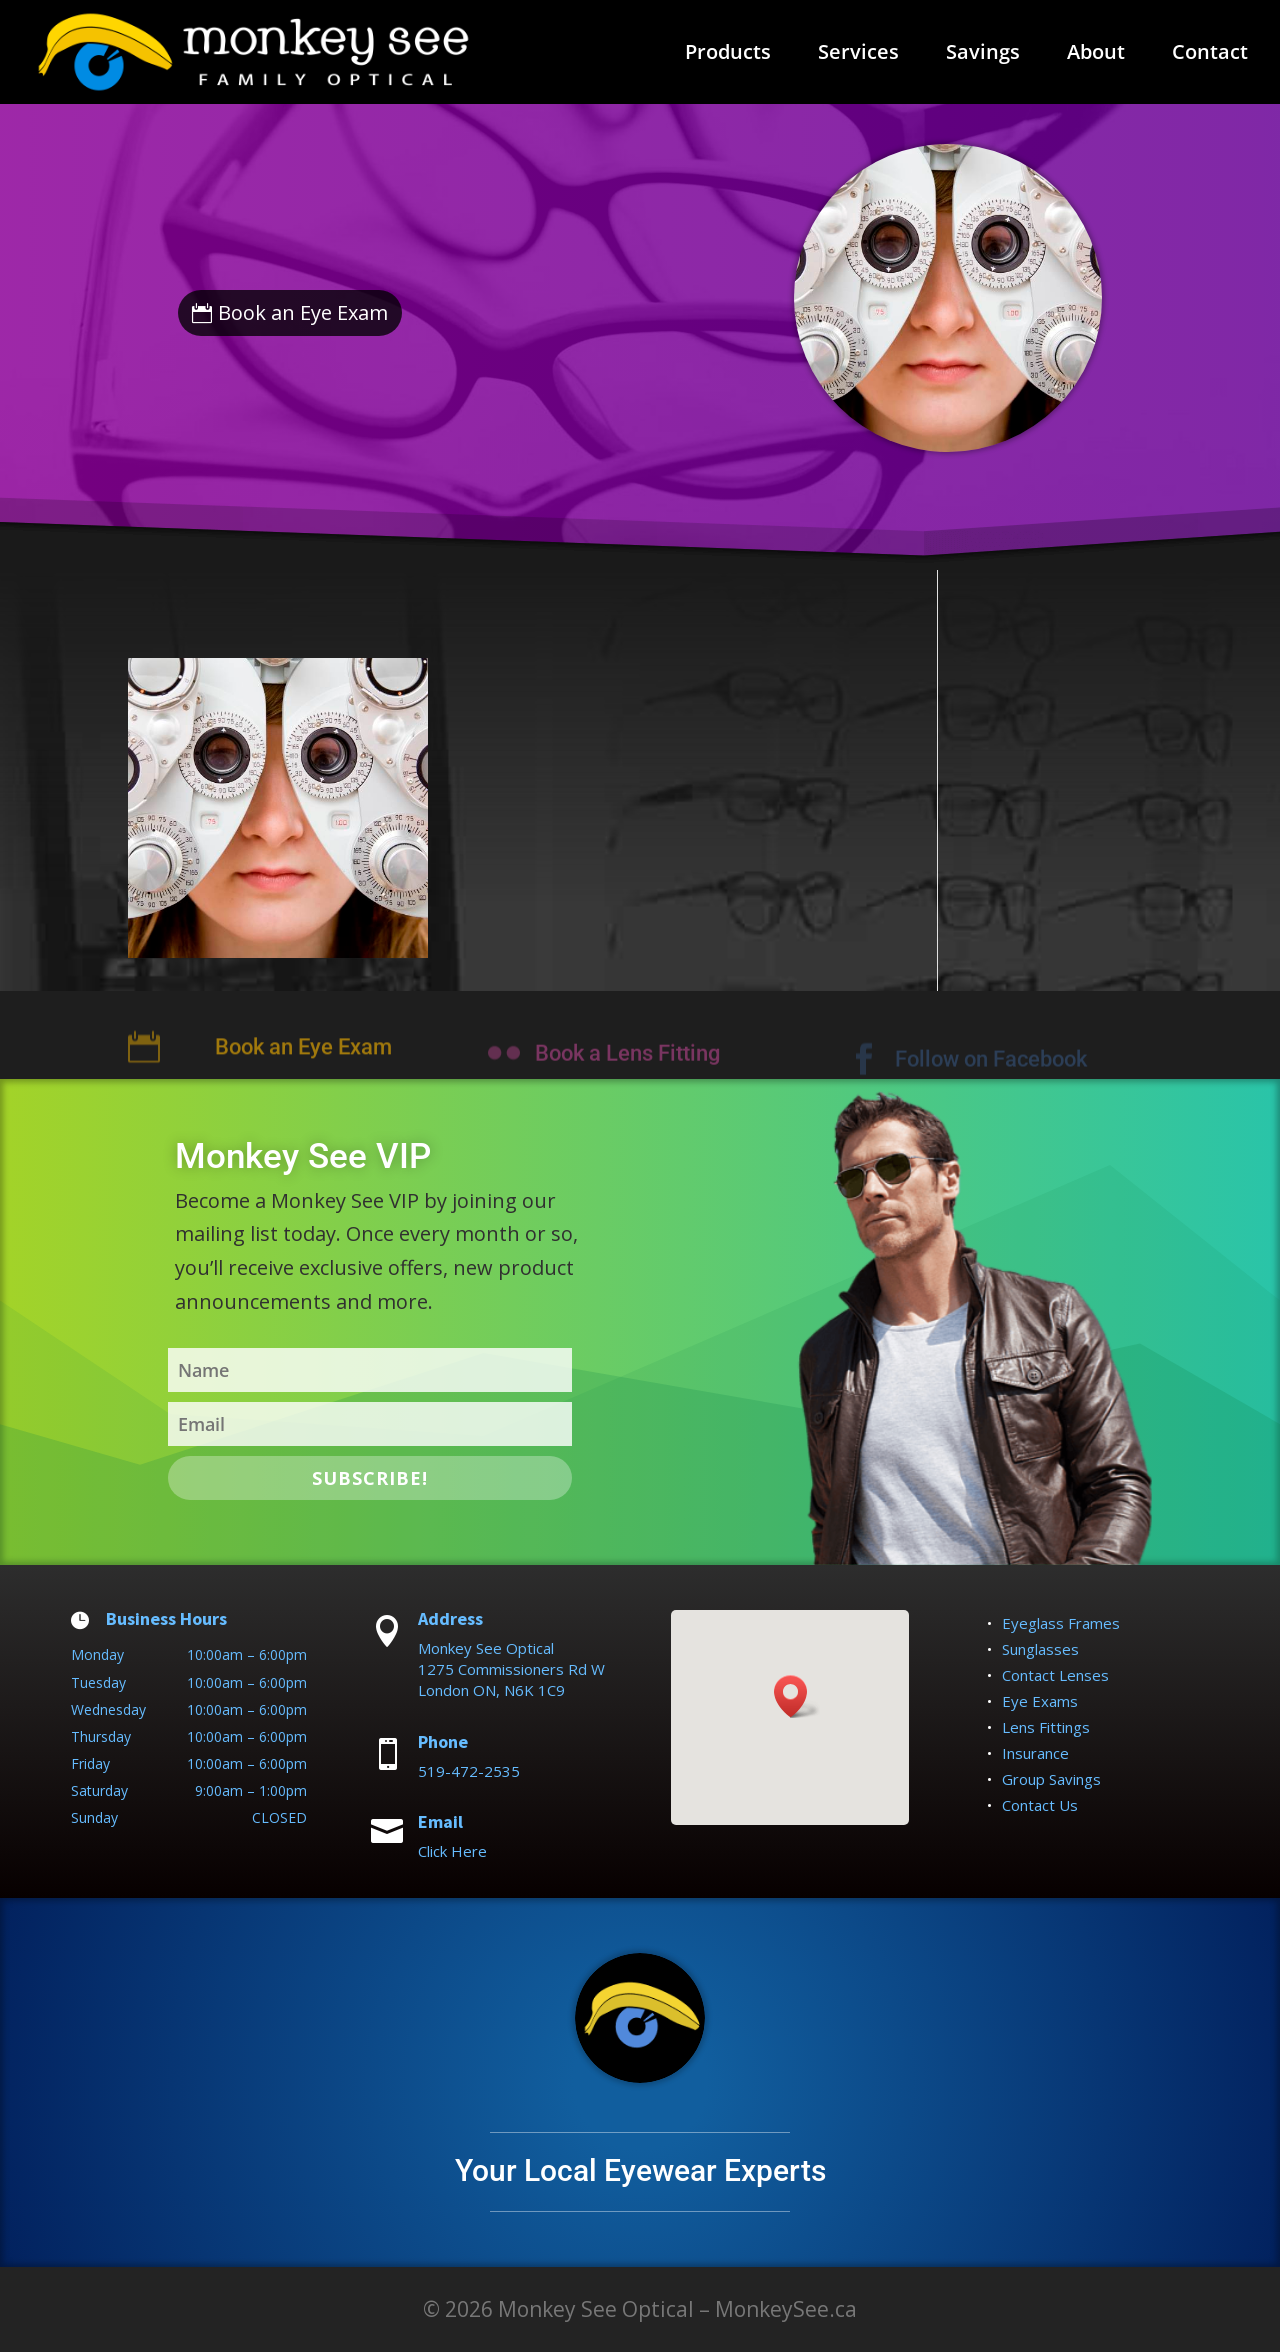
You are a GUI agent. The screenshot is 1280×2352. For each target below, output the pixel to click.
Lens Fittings (1046, 1727)
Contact (1210, 55)
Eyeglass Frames (1061, 1623)
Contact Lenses (1055, 1675)
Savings (983, 55)
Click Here (452, 1851)
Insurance (1035, 1753)
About (1096, 55)
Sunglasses (1040, 1649)
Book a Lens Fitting (627, 1067)
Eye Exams (1040, 1701)
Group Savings (1051, 1779)
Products (728, 55)
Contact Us (1040, 1805)
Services (858, 55)
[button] (797, 1696)
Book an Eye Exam (303, 312)
